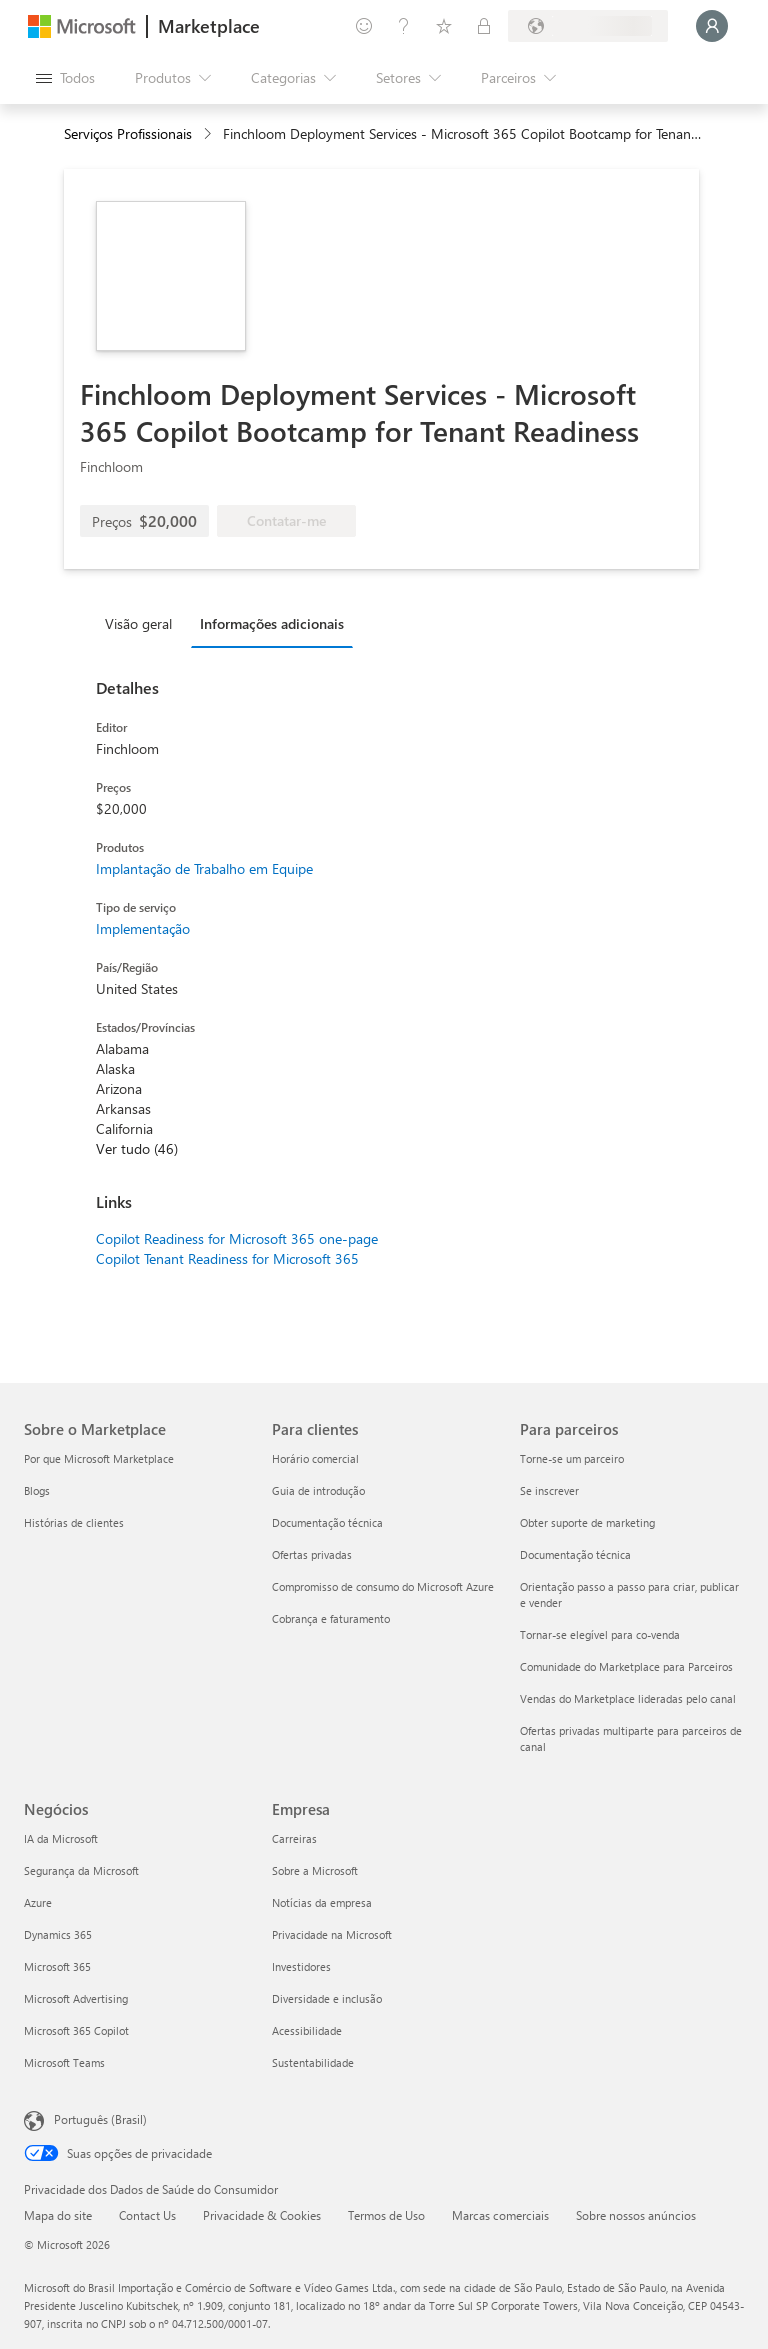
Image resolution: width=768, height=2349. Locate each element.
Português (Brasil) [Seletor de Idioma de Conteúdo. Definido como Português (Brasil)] (100, 2119)
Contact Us (147, 2215)
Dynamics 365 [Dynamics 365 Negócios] (58, 1934)
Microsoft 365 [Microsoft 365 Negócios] (57, 1966)
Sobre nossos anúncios (636, 2215)
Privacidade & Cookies (262, 2215)
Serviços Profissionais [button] (128, 133)
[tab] (143, 623)
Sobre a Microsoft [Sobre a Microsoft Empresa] (315, 1870)
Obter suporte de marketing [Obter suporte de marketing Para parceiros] (587, 1522)
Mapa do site (58, 2215)
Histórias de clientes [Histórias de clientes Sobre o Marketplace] (74, 1522)
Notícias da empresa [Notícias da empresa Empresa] (322, 1902)
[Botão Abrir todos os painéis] (65, 78)
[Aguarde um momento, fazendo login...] (712, 26)
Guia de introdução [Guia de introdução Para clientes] (318, 1490)
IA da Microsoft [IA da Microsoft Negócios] (61, 1838)
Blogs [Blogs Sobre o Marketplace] (37, 1490)
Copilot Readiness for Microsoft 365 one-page (237, 1238)
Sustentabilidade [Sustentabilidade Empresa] (313, 2062)
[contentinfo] (209, 134)
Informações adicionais (272, 623)
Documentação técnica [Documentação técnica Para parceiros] (575, 1554)
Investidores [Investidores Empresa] (301, 1966)
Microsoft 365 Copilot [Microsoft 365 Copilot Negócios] (76, 2030)
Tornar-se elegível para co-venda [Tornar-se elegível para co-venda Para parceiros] (600, 1634)
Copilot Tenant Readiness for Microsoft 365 (227, 1258)
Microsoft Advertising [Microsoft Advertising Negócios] (76, 1998)
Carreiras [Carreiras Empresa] (294, 1838)
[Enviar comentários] (364, 26)
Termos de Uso (386, 2215)
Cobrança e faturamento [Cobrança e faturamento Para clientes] (331, 1618)
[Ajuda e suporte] (404, 26)
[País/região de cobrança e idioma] (588, 26)
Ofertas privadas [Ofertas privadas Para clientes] (312, 1554)
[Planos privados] (484, 26)
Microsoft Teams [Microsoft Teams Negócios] (64, 2062)
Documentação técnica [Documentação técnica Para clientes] (327, 1522)
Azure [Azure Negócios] (38, 1902)
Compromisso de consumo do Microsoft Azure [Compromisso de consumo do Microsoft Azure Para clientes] (383, 1586)
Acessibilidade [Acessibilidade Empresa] (307, 2030)
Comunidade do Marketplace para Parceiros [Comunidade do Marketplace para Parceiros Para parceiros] (626, 1666)
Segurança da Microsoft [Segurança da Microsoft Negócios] (81, 1870)
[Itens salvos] (444, 26)
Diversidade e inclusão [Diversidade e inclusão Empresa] (327, 1998)
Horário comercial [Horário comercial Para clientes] (315, 1458)
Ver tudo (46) (137, 1148)
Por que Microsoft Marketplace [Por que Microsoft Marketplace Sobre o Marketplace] (99, 1458)
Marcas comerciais (500, 2215)
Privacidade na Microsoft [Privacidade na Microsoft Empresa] (332, 1934)
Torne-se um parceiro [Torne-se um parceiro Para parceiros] (572, 1458)
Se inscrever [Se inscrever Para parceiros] (549, 1490)
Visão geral (138, 623)
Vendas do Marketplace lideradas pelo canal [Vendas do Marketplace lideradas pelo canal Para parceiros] (628, 1698)
